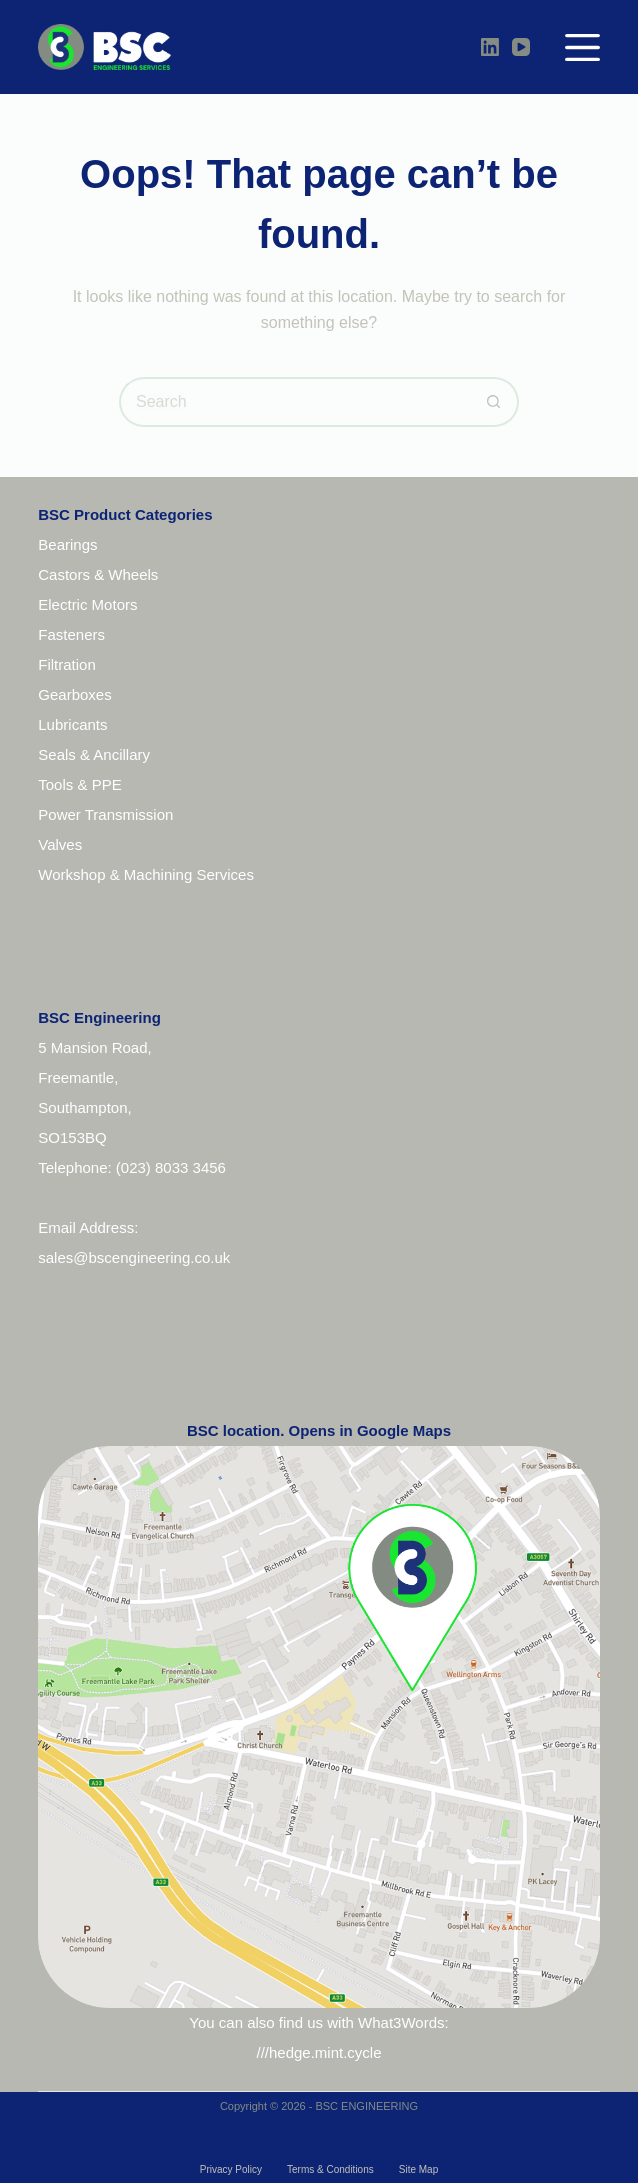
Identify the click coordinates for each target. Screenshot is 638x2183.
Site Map (418, 2169)
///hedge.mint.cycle (318, 2052)
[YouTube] (521, 47)
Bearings (67, 544)
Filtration (67, 664)
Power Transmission (105, 814)
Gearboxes (74, 694)
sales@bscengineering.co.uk (134, 1257)
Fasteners (71, 634)
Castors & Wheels (98, 574)
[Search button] (494, 402)
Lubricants (72, 724)
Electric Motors (87, 604)
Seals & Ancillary (94, 754)
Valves (60, 844)
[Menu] (582, 47)
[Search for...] (294, 402)
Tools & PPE (79, 784)
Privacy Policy (231, 2169)
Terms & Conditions (330, 2169)
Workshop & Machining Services (146, 874)
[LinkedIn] (490, 47)
